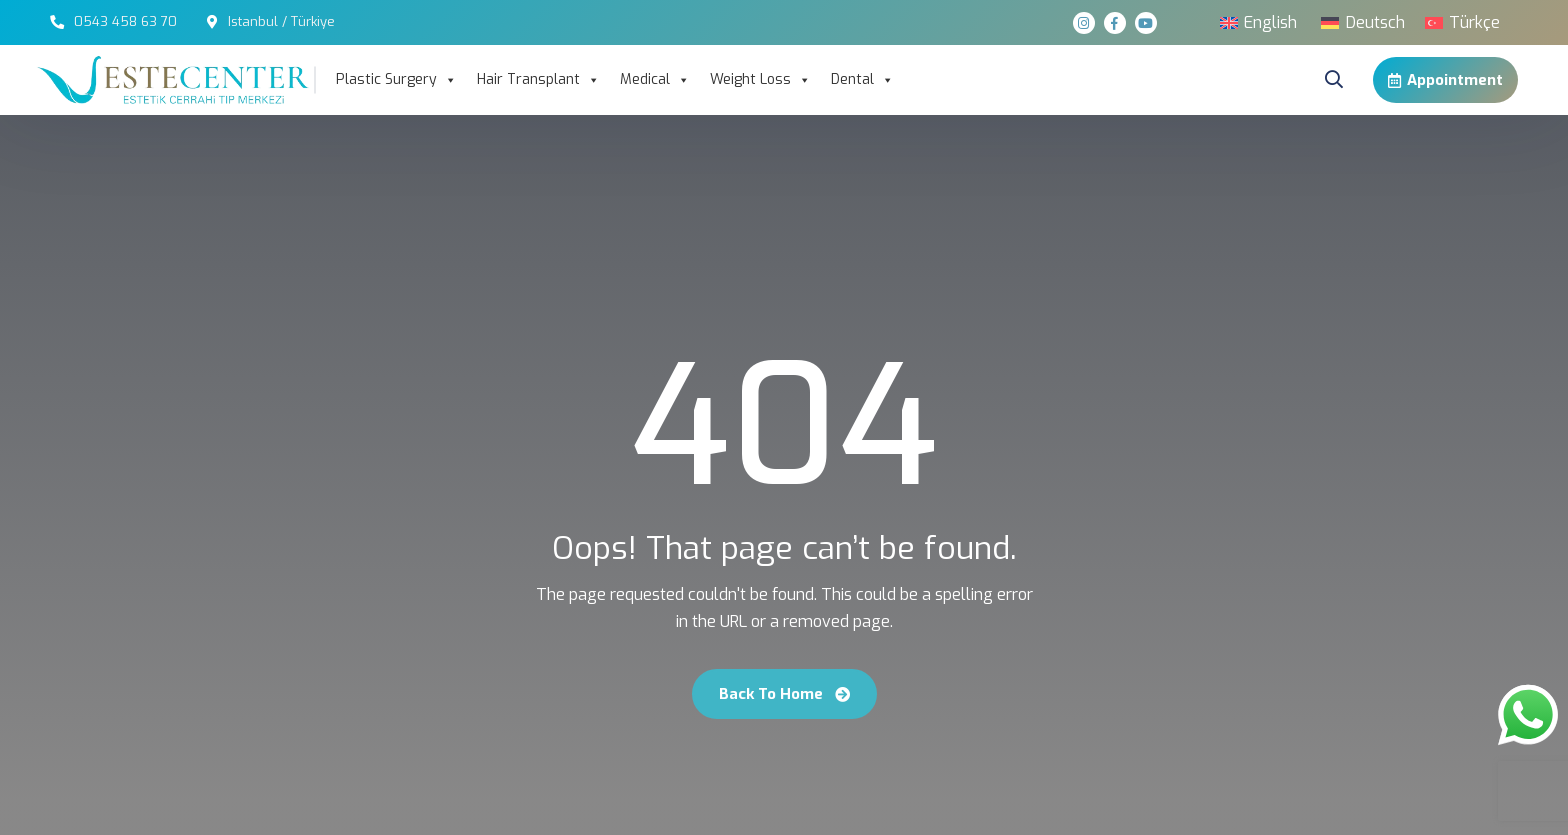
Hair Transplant (538, 80)
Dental (862, 80)
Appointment (1445, 80)
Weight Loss (760, 80)
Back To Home (784, 694)
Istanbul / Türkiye (281, 21)
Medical (655, 80)
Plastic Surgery (396, 80)
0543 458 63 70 (125, 21)
